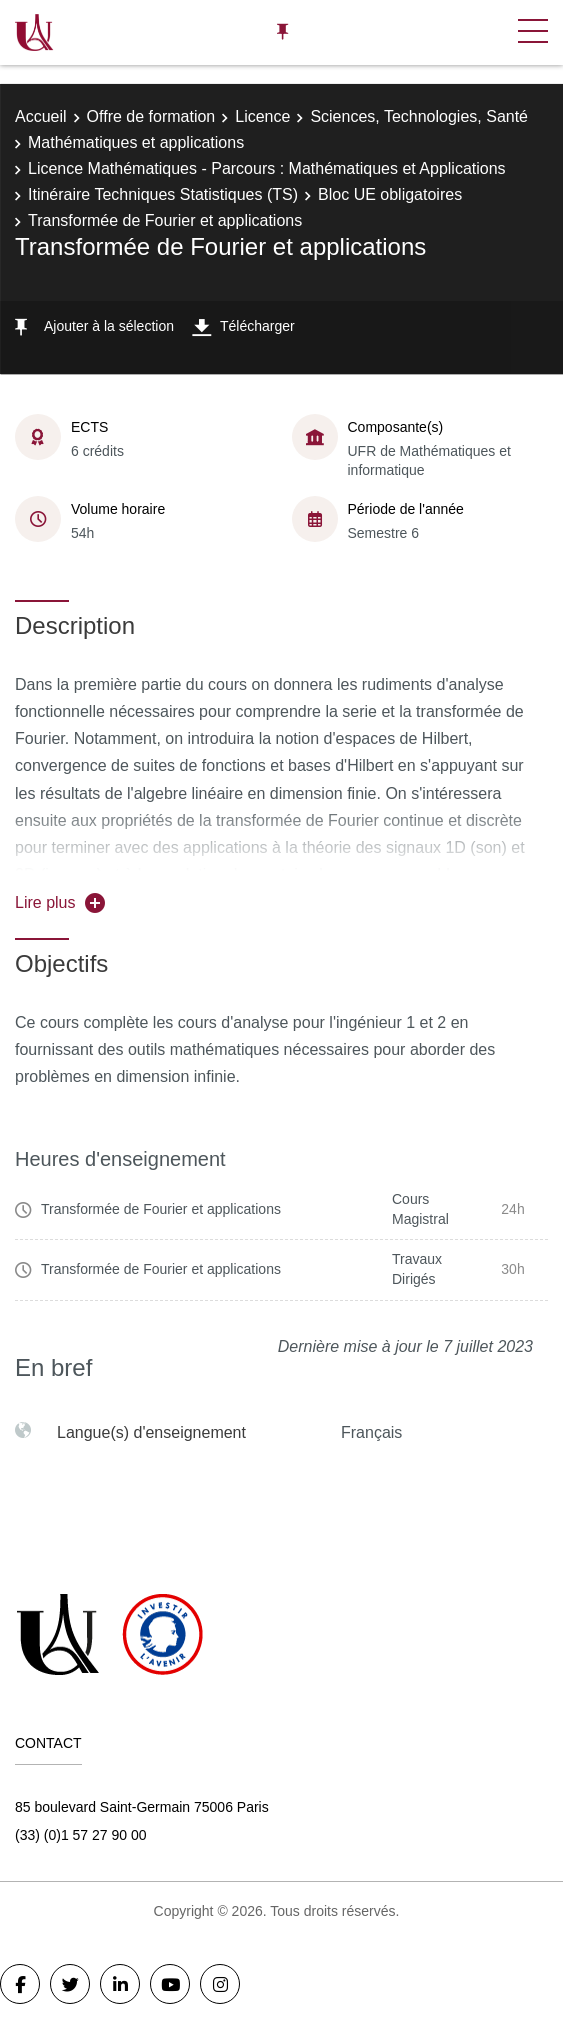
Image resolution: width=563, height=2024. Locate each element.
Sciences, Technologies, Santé (419, 116)
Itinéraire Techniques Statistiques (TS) (163, 194)
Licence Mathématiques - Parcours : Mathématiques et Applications (267, 168)
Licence (262, 116)
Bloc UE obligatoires (390, 194)
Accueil (41, 116)
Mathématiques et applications (136, 142)
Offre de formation (151, 116)
